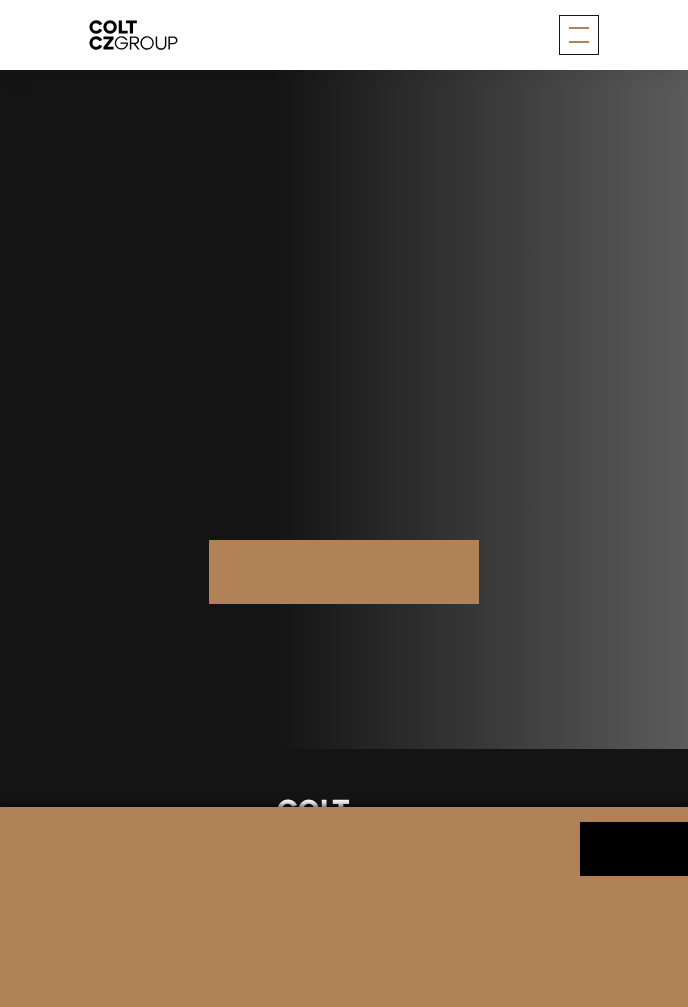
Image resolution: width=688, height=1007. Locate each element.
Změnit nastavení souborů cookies (394, 930)
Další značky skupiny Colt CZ (344, 636)
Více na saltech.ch (344, 571)
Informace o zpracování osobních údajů (171, 930)
